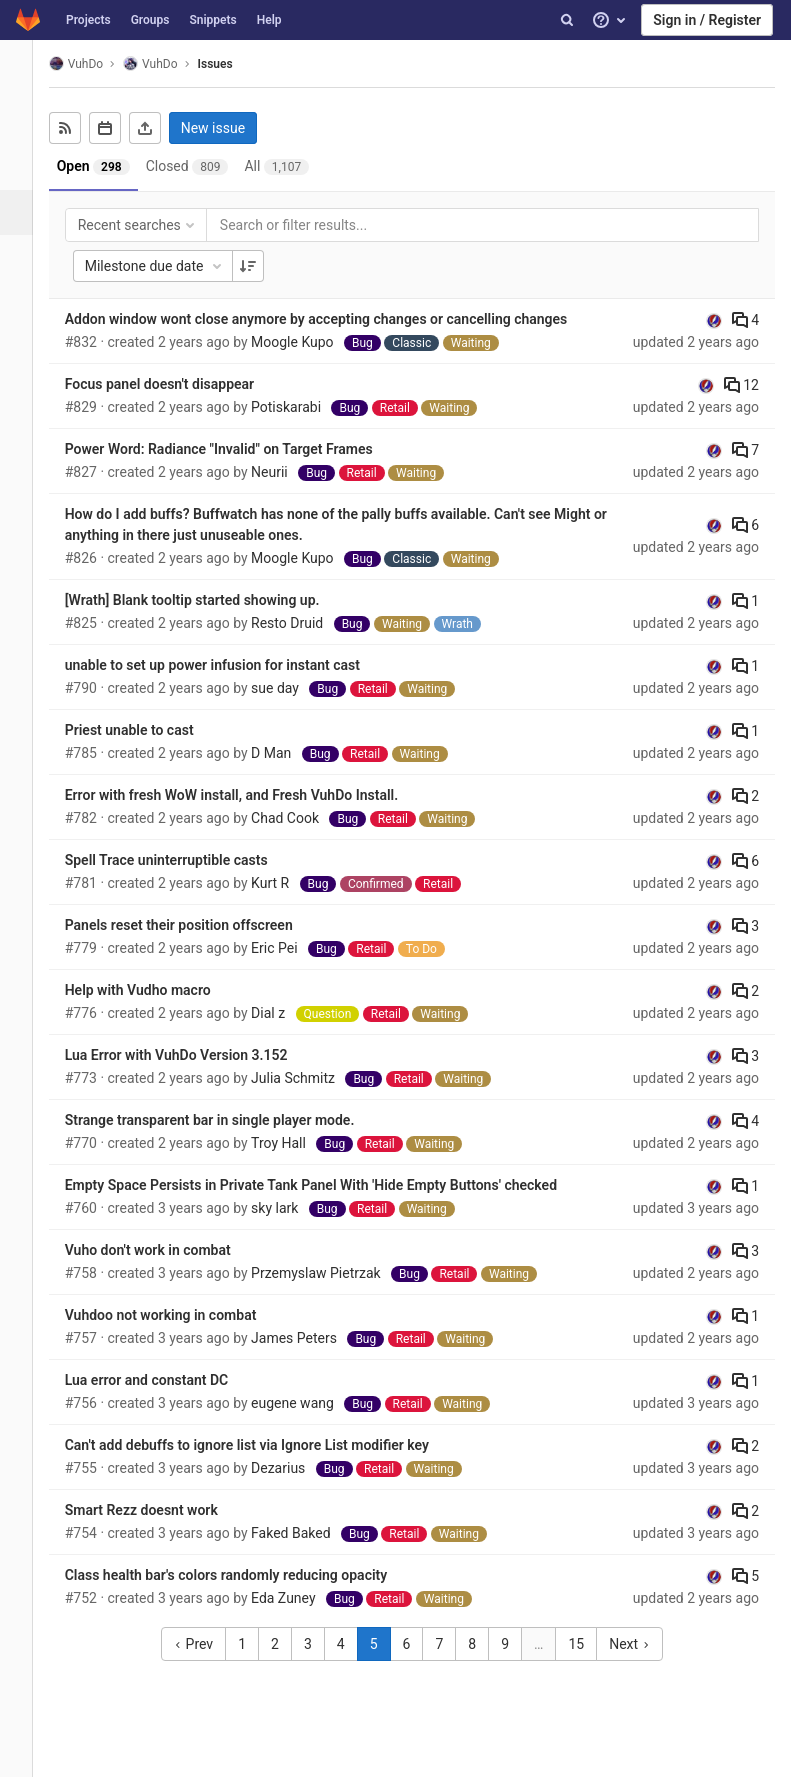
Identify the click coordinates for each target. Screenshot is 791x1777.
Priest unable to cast (146, 730)
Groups (150, 20)
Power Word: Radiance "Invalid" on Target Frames (236, 449)
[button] (24, 1753)
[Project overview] (24, 122)
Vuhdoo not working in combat (178, 1315)
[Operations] (24, 302)
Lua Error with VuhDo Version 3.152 (193, 1055)
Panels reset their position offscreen (196, 925)
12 (741, 385)
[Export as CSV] (162, 128)
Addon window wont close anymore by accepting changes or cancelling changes (333, 319)
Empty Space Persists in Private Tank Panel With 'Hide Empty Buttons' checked (328, 1185)
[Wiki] (24, 392)
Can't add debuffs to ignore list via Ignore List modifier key (264, 1445)
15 (585, 1644)
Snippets (212, 20)
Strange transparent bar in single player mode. (227, 1120)
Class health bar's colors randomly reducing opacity (243, 1575)
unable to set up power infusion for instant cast (229, 665)
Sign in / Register (707, 20)
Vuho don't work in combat (165, 1250)
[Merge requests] (24, 257)
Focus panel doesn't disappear (176, 384)
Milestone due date (172, 266)
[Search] (567, 20)
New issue (230, 128)
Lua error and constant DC (163, 1380)
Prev (202, 1644)
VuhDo (93, 63)
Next (638, 1644)
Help (269, 20)
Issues (232, 64)
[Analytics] (24, 347)
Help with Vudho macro (155, 990)
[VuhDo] (25, 70)
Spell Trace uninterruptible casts (183, 860)
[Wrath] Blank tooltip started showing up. (209, 600)
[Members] (24, 437)
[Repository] (24, 167)
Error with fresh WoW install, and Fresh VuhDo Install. (249, 795)
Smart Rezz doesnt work (158, 1510)
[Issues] (26, 212)
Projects (88, 20)
